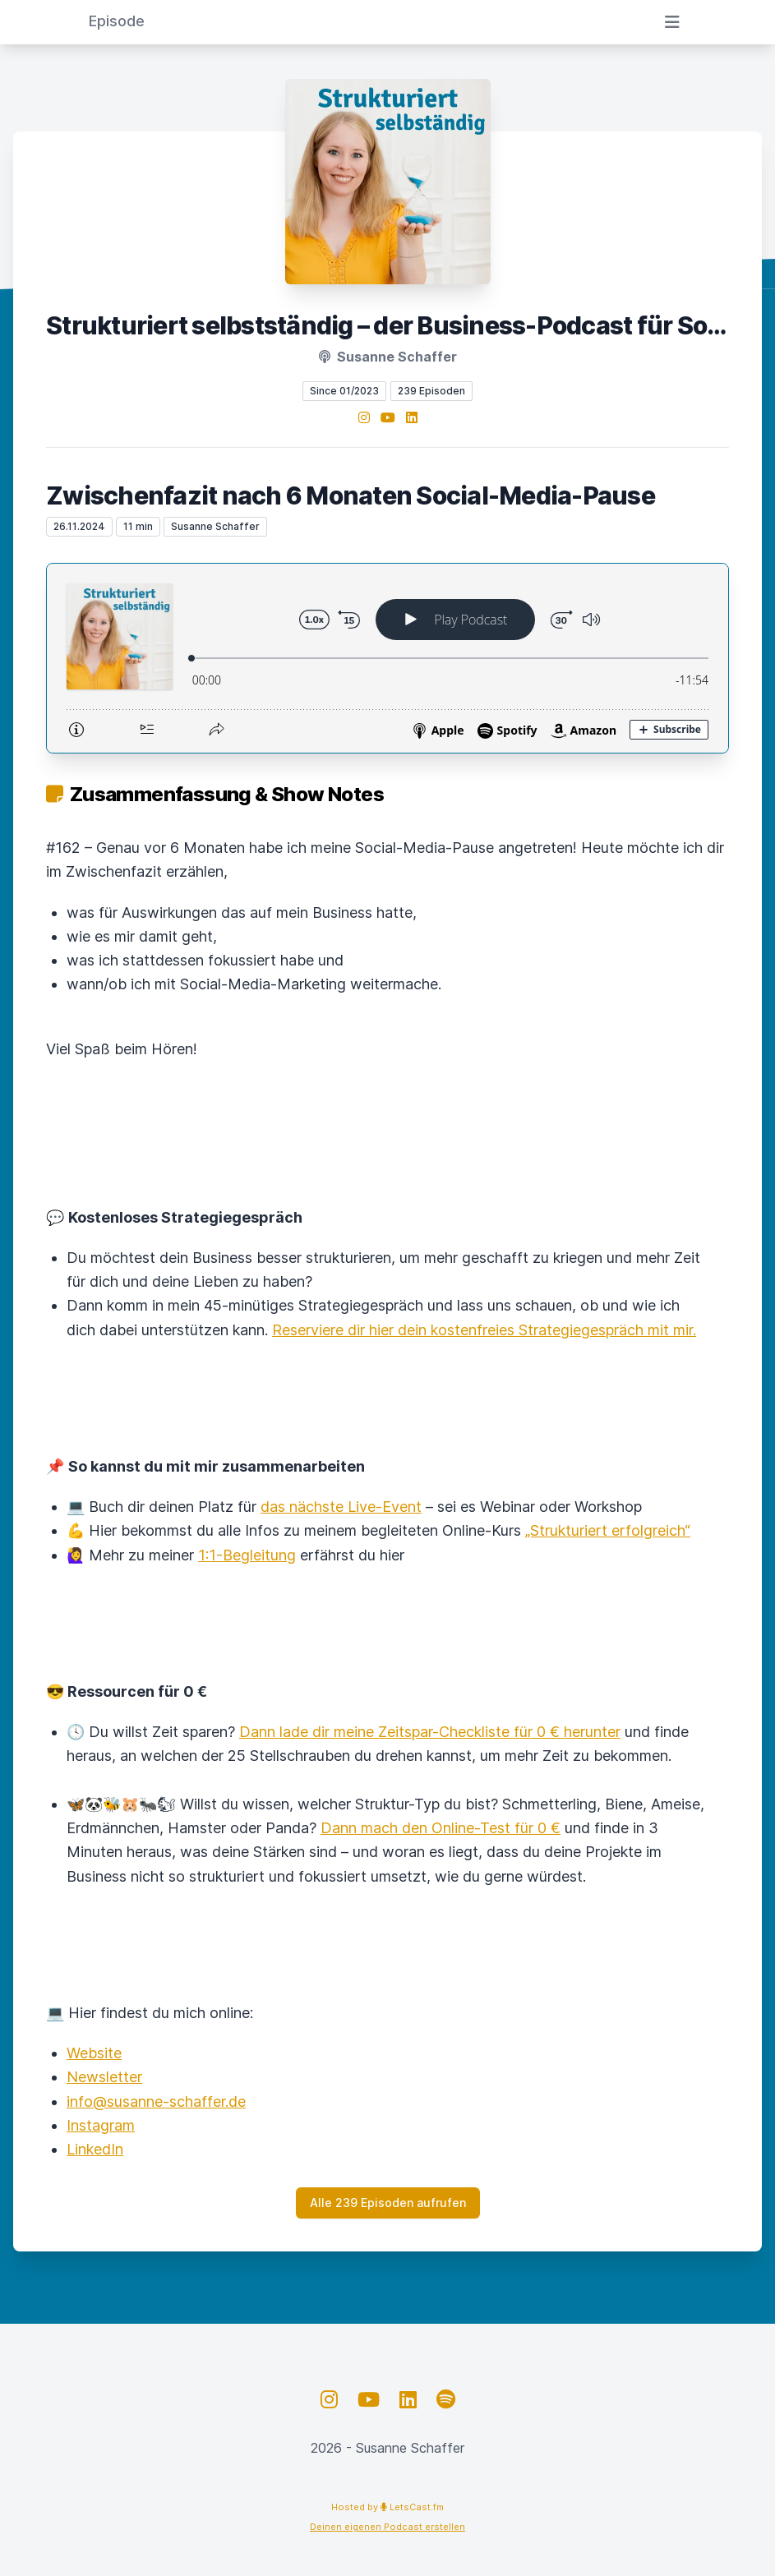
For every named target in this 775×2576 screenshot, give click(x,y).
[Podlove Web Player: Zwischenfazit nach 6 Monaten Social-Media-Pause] (387, 658)
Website (94, 2053)
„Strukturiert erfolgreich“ (607, 1530)
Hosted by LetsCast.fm (387, 2507)
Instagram (101, 2125)
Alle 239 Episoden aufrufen (388, 2203)
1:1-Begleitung (247, 1555)
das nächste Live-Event (341, 1506)
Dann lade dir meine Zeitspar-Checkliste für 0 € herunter (429, 1731)
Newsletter (104, 2076)
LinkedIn (95, 2149)
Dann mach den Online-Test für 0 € (440, 1827)
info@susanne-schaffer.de (156, 2101)
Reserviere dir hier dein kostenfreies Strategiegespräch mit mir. (484, 1330)
